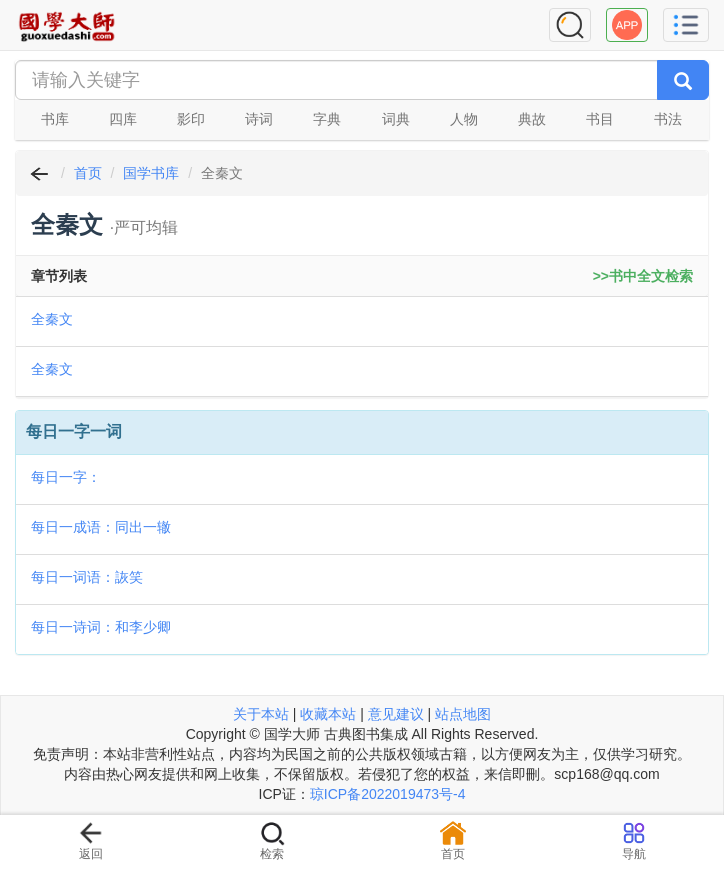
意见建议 (396, 714)
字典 (327, 119)
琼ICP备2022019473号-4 (388, 794)
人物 (464, 119)
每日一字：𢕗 (66, 477)
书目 (600, 119)
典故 (532, 119)
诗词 (259, 119)
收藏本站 (328, 714)
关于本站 (261, 714)
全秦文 (52, 319)
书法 (668, 119)
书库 (55, 119)
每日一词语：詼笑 (87, 577)
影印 (191, 119)
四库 (123, 119)
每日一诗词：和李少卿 (101, 627)
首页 (88, 173)
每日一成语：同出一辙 (101, 527)
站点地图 (463, 714)
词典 (396, 119)
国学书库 (151, 173)
